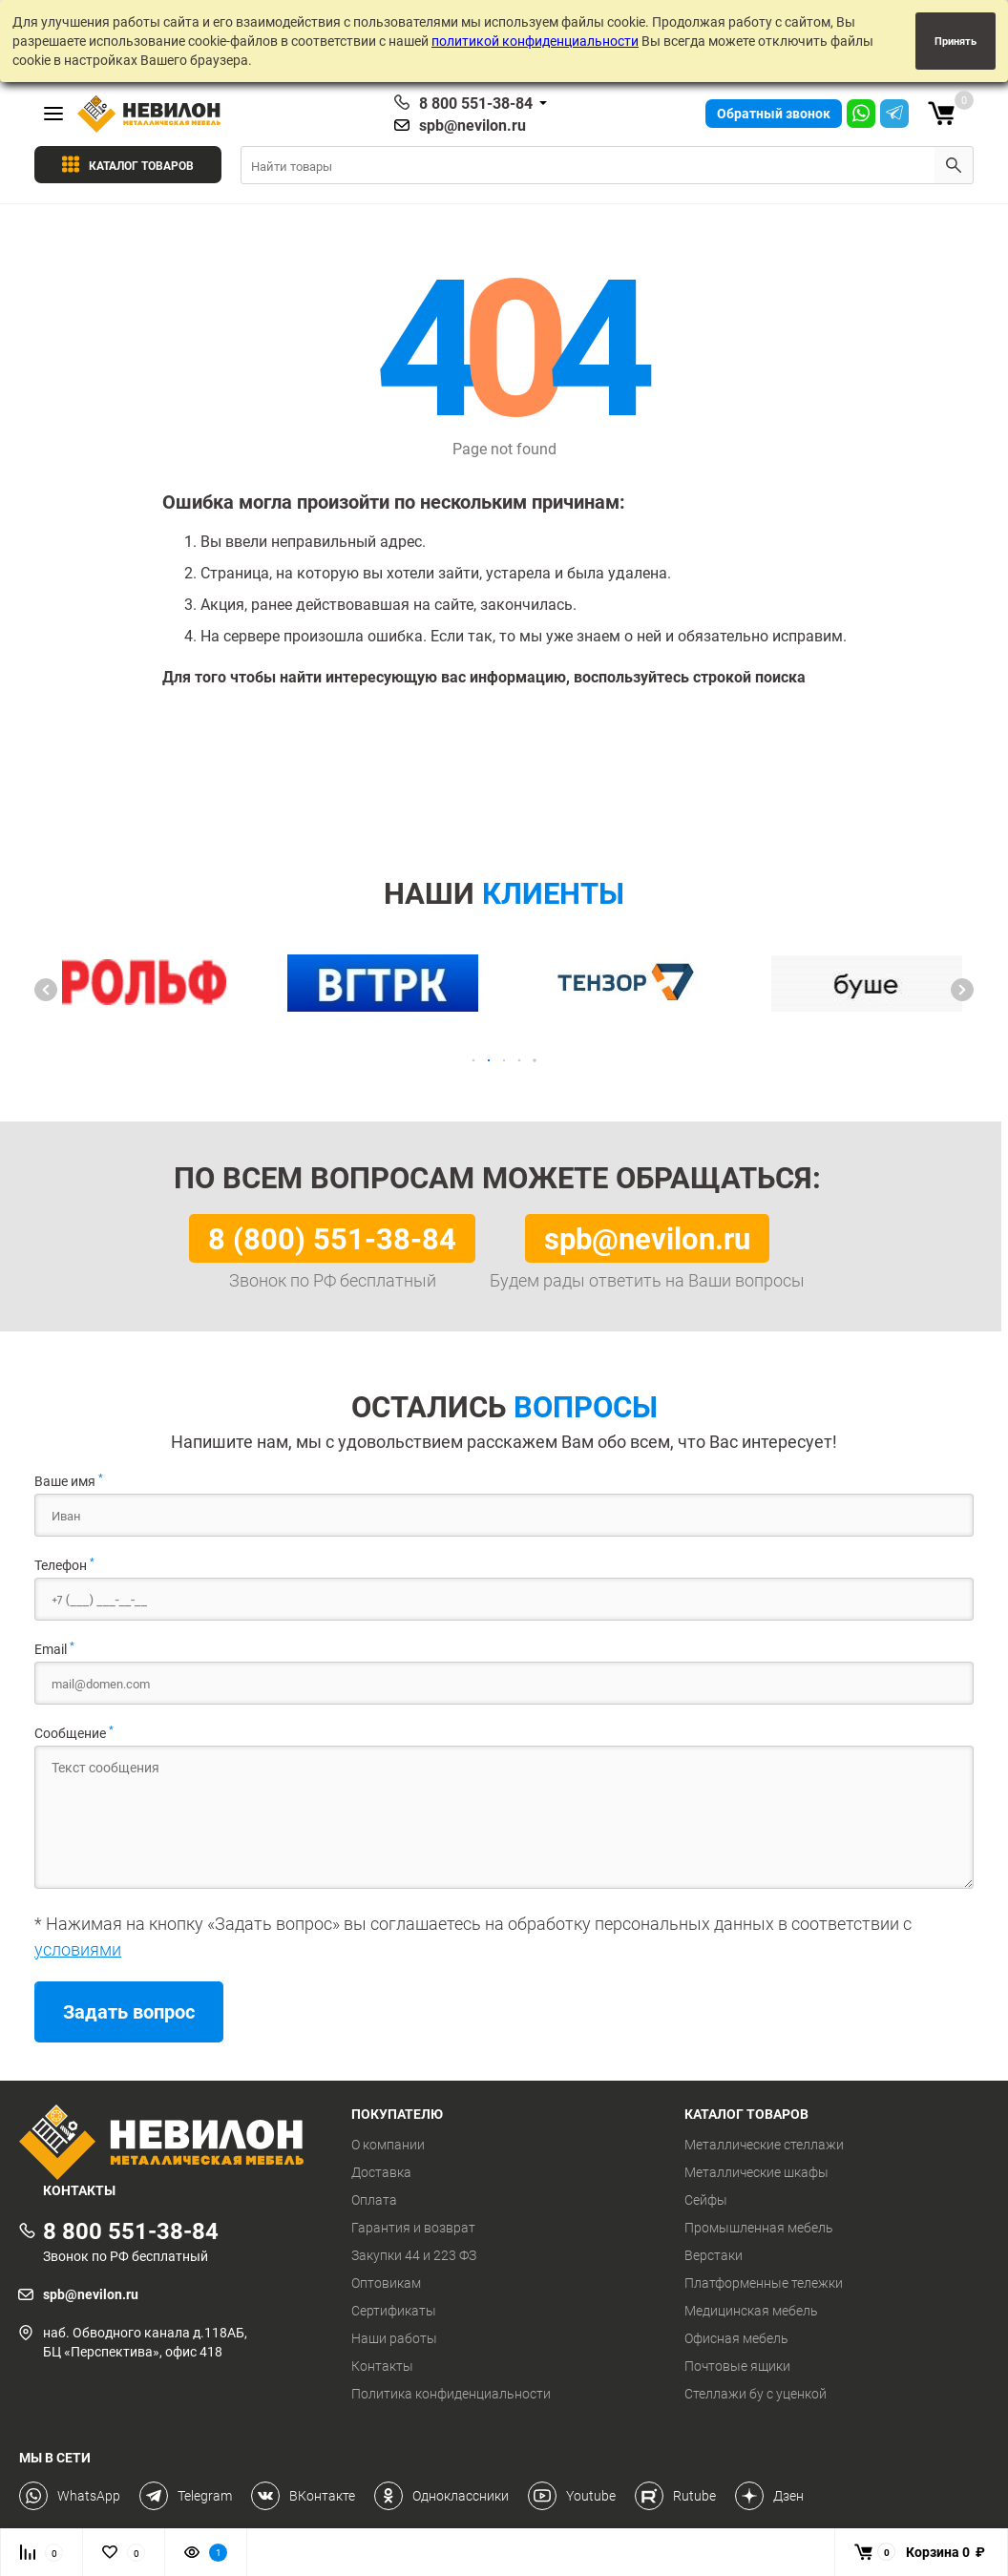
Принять (955, 40)
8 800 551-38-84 (476, 103)
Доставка (381, 2172)
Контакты (382, 2366)
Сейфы (705, 2200)
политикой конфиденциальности (535, 40)
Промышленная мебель (758, 2227)
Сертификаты (393, 2310)
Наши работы (394, 2338)
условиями (77, 1948)
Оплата (374, 2200)
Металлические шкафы (756, 2172)
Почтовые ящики (737, 2366)
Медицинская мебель (751, 2310)
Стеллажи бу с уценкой (755, 2393)
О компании (388, 2144)
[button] (45, 989)
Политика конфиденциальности (451, 2393)
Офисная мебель (736, 2338)
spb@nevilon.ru (472, 125)
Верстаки (713, 2255)
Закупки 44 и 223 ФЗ (413, 2255)
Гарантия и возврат (413, 2227)
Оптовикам (386, 2283)
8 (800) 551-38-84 (332, 1238)
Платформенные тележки (763, 2283)
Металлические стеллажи (764, 2144)
